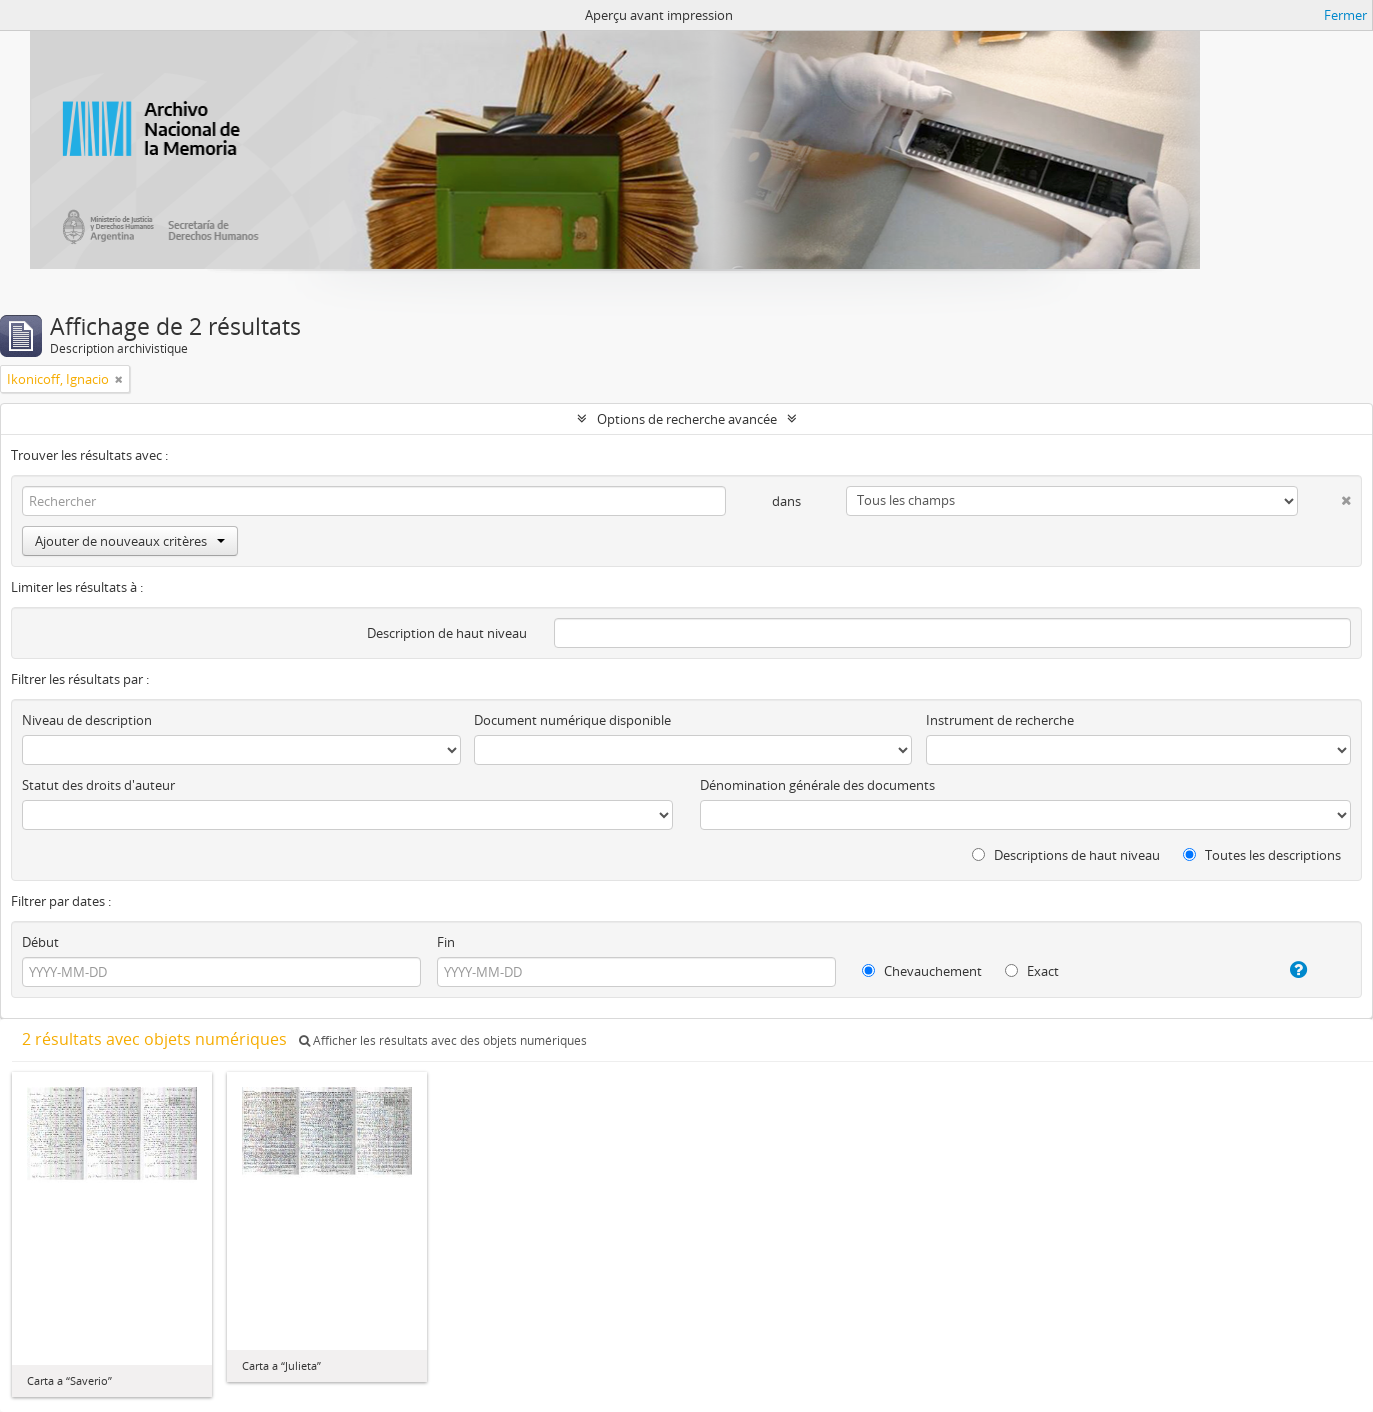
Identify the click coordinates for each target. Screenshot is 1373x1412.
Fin (446, 942)
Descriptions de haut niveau (1066, 855)
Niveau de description (87, 720)
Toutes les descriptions (1262, 855)
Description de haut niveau (447, 633)
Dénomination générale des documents (817, 785)
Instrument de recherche (1000, 720)
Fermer (1345, 15)
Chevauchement (922, 971)
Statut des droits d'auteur (98, 785)
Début (40, 942)
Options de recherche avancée (687, 419)
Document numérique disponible (572, 720)
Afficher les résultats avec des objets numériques (443, 1040)
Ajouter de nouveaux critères (130, 541)
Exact (1032, 971)
